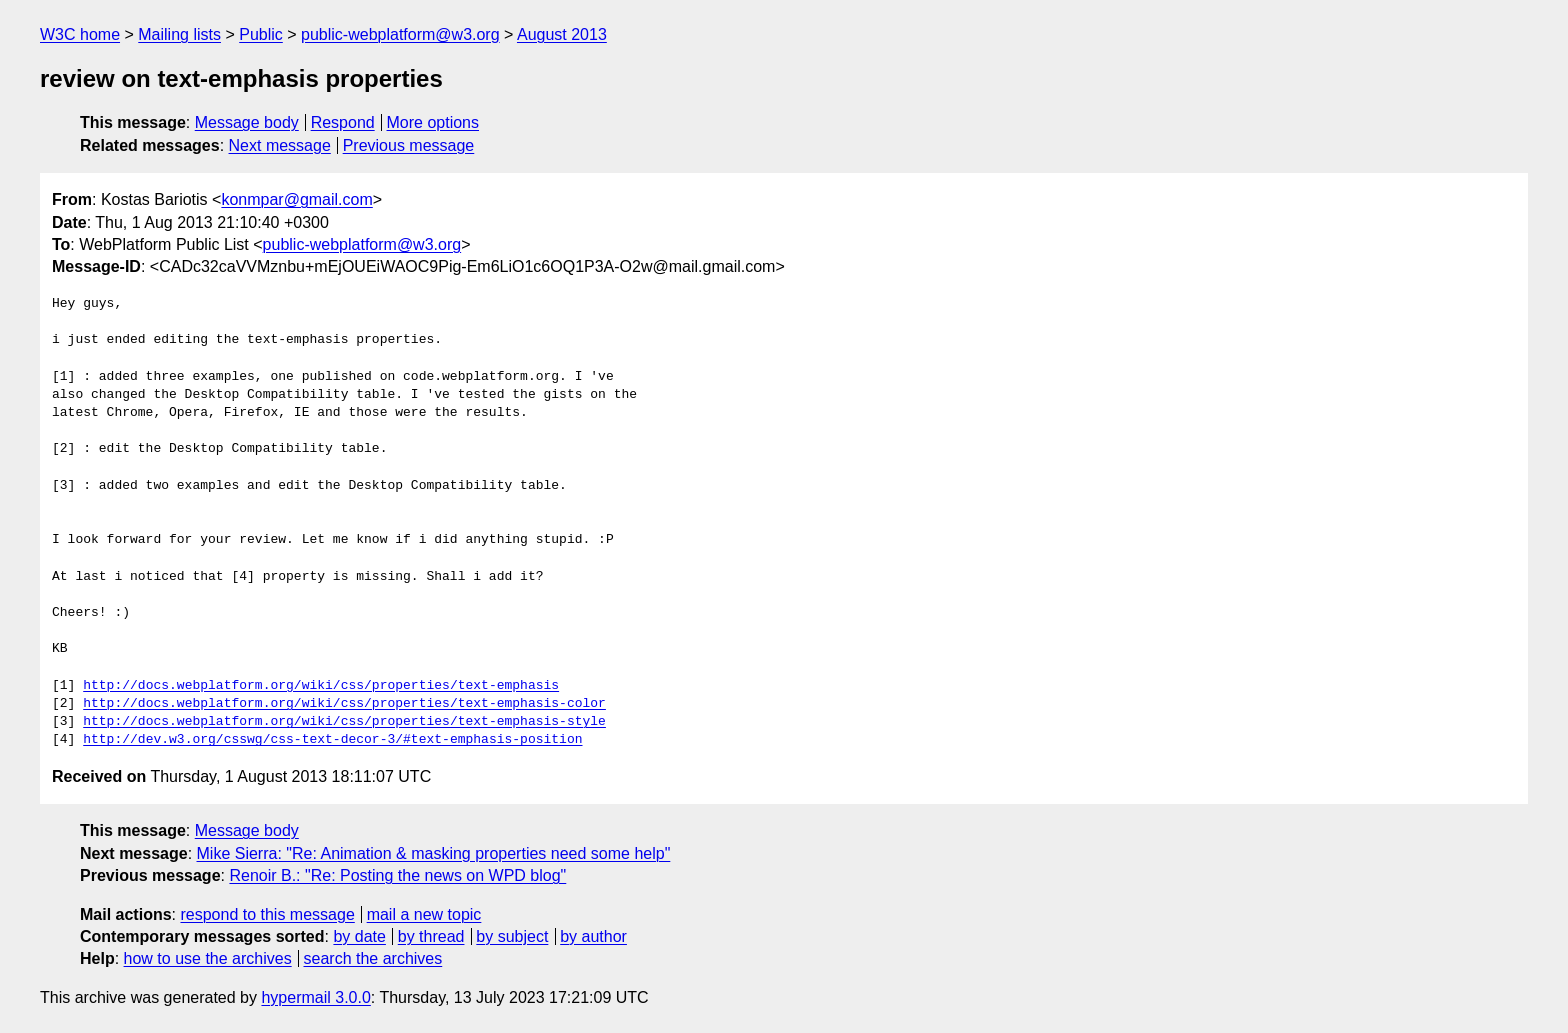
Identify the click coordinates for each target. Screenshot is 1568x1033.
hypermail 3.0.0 (315, 997)
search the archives (373, 958)
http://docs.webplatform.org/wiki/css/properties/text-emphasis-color (344, 704)
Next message (280, 145)
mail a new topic (424, 914)
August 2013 (562, 34)
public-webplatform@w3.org (400, 34)
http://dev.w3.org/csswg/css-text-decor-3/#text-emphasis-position (332, 740)
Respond (343, 122)
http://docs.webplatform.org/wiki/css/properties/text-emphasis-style (344, 722)
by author (593, 936)
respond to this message (267, 914)
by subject (512, 936)
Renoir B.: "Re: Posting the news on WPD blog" (397, 875)
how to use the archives (208, 958)
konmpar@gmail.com (296, 199)
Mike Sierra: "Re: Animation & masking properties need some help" (434, 853)
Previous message (409, 145)
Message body (247, 122)
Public (261, 34)
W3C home (80, 34)
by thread (431, 936)
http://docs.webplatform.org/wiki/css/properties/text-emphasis (321, 686)
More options (433, 122)
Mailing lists (179, 34)
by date (359, 936)
